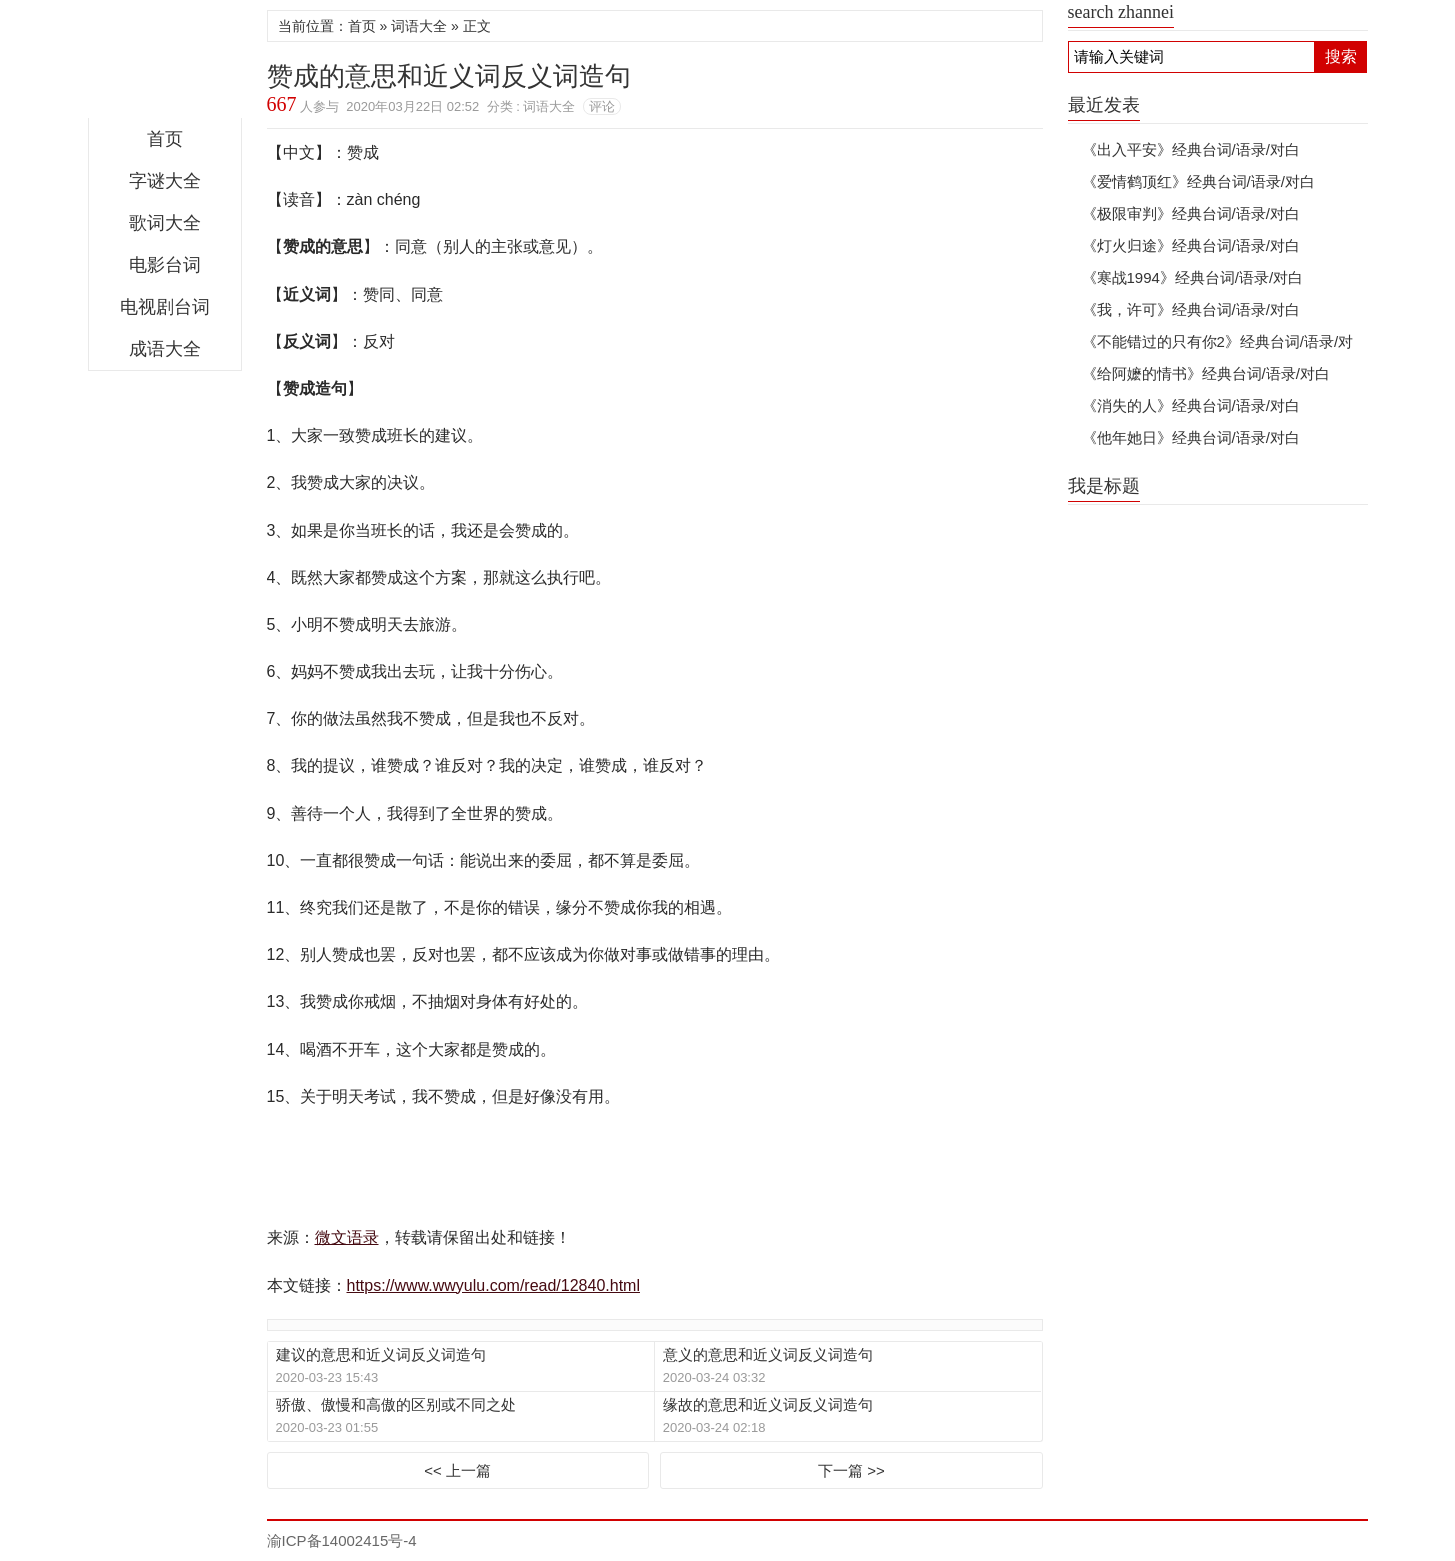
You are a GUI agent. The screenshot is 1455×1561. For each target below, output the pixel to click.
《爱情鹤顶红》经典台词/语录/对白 (1198, 181)
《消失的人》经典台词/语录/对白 (1191, 405)
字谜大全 (165, 181)
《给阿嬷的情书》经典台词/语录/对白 (1206, 373)
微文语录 (165, 64)
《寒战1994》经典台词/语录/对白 (1193, 277)
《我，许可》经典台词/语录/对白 (1191, 309)
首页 (165, 139)
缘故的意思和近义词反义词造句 (768, 1404)
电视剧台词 (165, 307)
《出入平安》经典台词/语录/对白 (1191, 149)
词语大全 (419, 26)
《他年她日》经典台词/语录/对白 (1191, 437)
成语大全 (165, 349)
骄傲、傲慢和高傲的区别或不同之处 (396, 1404)
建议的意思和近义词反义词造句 (381, 1354)
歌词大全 (165, 223)
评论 (602, 106)
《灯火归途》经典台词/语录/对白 (1191, 245)
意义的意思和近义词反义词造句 (768, 1354)
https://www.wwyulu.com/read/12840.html (493, 1285)
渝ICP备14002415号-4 (342, 1540)
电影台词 (165, 265)
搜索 (1341, 56)
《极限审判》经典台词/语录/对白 (1191, 213)
